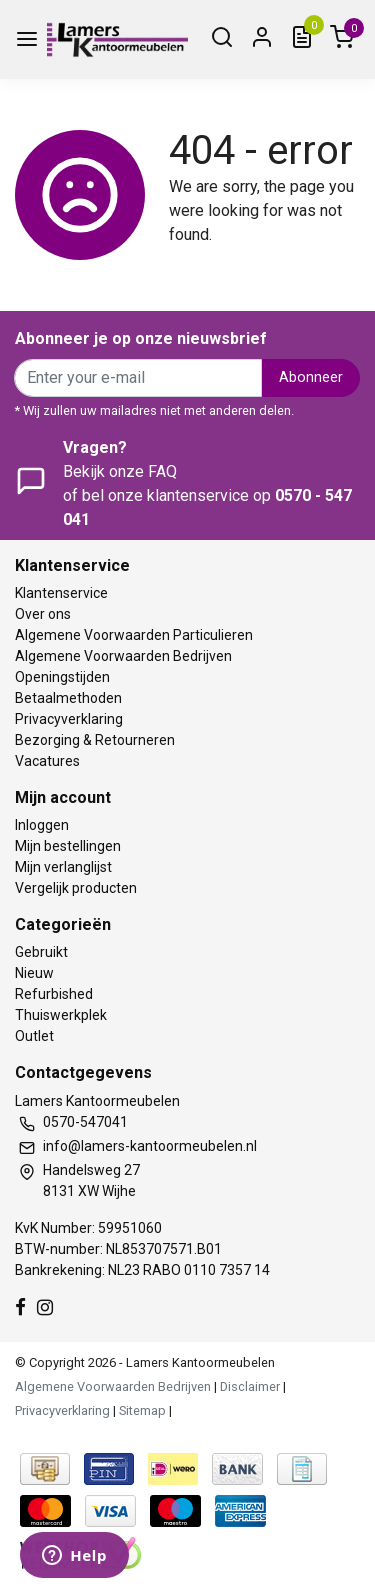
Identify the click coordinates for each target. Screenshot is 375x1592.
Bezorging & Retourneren (95, 740)
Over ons (43, 614)
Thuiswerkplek (61, 1015)
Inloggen (42, 825)
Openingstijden (62, 677)
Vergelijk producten (76, 888)
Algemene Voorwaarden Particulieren (134, 635)
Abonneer (311, 377)
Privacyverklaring (69, 719)
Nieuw (34, 973)
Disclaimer (250, 1386)
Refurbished (54, 994)
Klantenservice (61, 593)
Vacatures (47, 761)
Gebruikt (41, 952)
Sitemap (142, 1410)
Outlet (34, 1036)
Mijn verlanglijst (63, 867)
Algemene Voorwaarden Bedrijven (123, 656)
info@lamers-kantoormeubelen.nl (150, 1146)
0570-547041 (85, 1122)
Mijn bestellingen (68, 846)
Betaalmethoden (68, 698)
